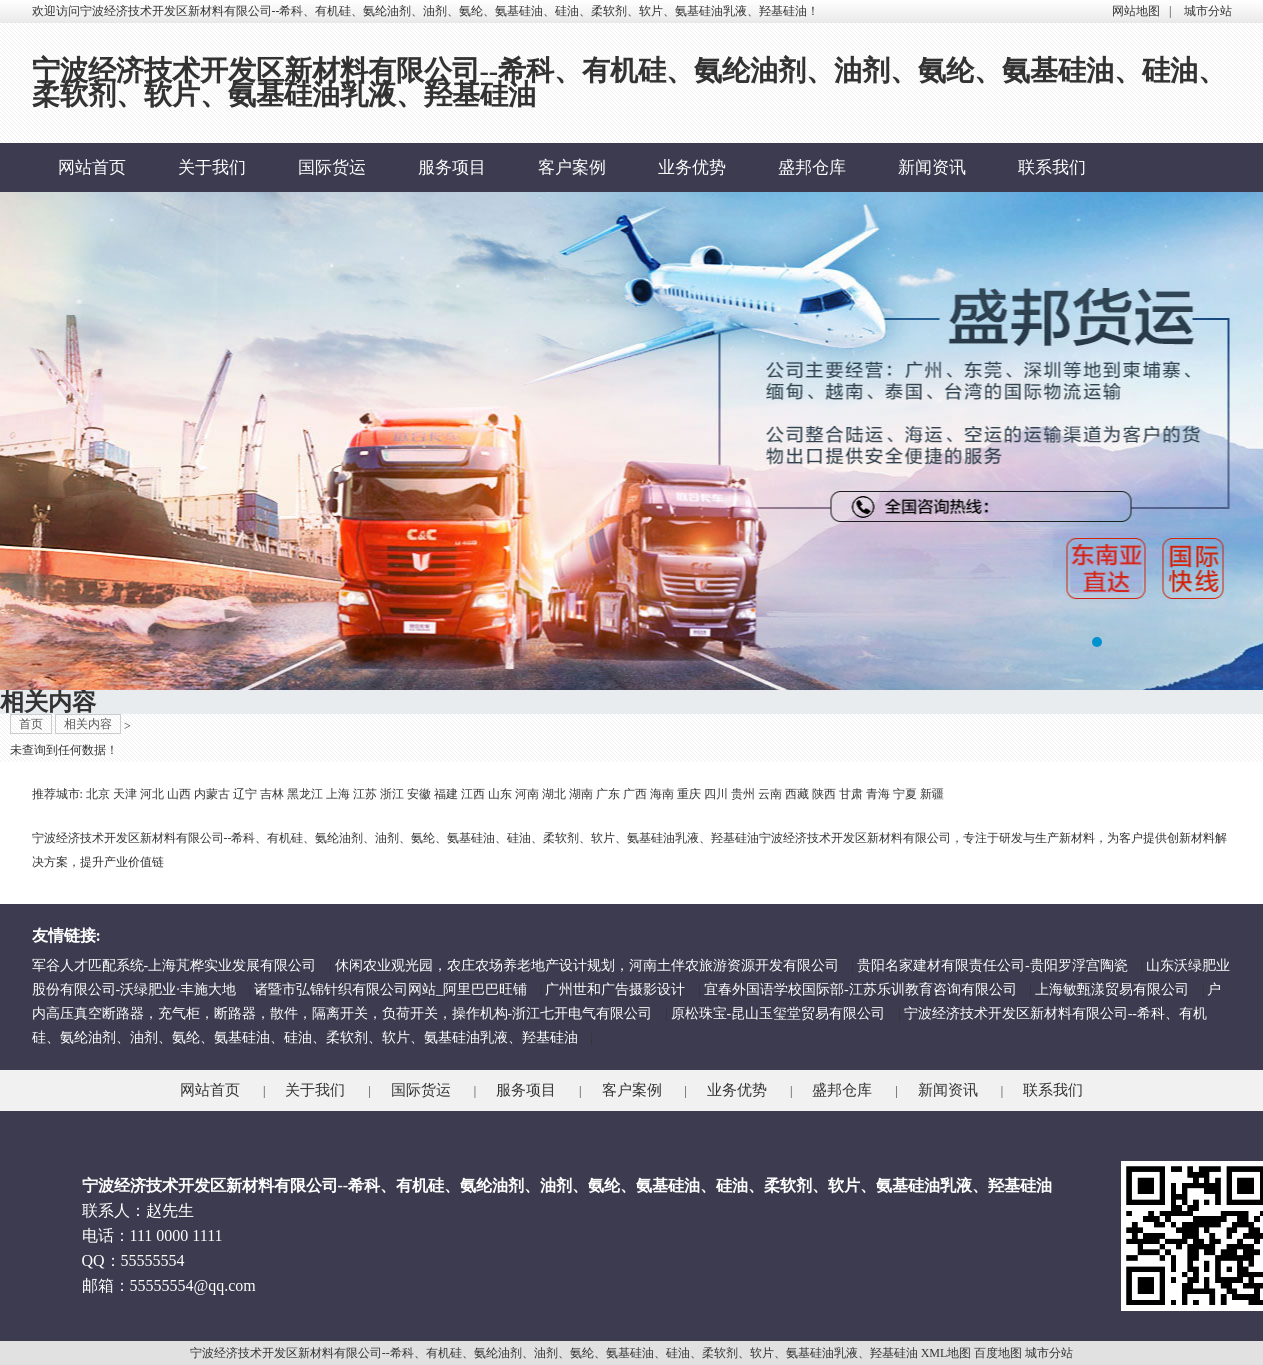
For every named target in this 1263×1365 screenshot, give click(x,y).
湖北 (554, 794)
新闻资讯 (932, 167)
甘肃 (851, 794)
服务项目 (452, 167)
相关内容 (88, 724)
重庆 (689, 794)
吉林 (272, 794)
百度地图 (998, 1353)
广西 (635, 794)
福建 (446, 794)
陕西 (824, 794)
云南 (770, 794)
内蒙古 (212, 794)
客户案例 (572, 167)
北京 (98, 794)
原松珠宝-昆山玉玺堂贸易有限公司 (778, 1013)
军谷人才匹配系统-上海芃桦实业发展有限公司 (174, 965)
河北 (152, 794)
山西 (179, 794)
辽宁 (245, 794)
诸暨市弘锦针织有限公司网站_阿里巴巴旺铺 (390, 989)
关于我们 (212, 167)
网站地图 (1136, 11)
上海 (338, 794)
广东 (608, 794)
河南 (527, 794)
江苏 (365, 794)
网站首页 (92, 167)
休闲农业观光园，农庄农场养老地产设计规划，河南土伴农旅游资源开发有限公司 (587, 965)
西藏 (797, 794)
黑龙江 (305, 794)
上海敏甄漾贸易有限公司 (1112, 989)
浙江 (392, 794)
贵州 (743, 794)
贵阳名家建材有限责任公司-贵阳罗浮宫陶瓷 (992, 965)
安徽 (419, 794)
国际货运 (332, 167)
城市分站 (1208, 11)
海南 (662, 794)
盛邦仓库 (812, 167)
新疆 (932, 794)
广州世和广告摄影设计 (615, 989)
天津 (125, 794)
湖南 (581, 794)
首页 (31, 724)
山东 (500, 794)
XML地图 (946, 1353)
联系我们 (1052, 167)
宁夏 (905, 794)
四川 (716, 794)
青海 (878, 794)
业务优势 (692, 167)
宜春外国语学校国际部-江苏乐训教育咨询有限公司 (860, 989)
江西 (473, 794)
